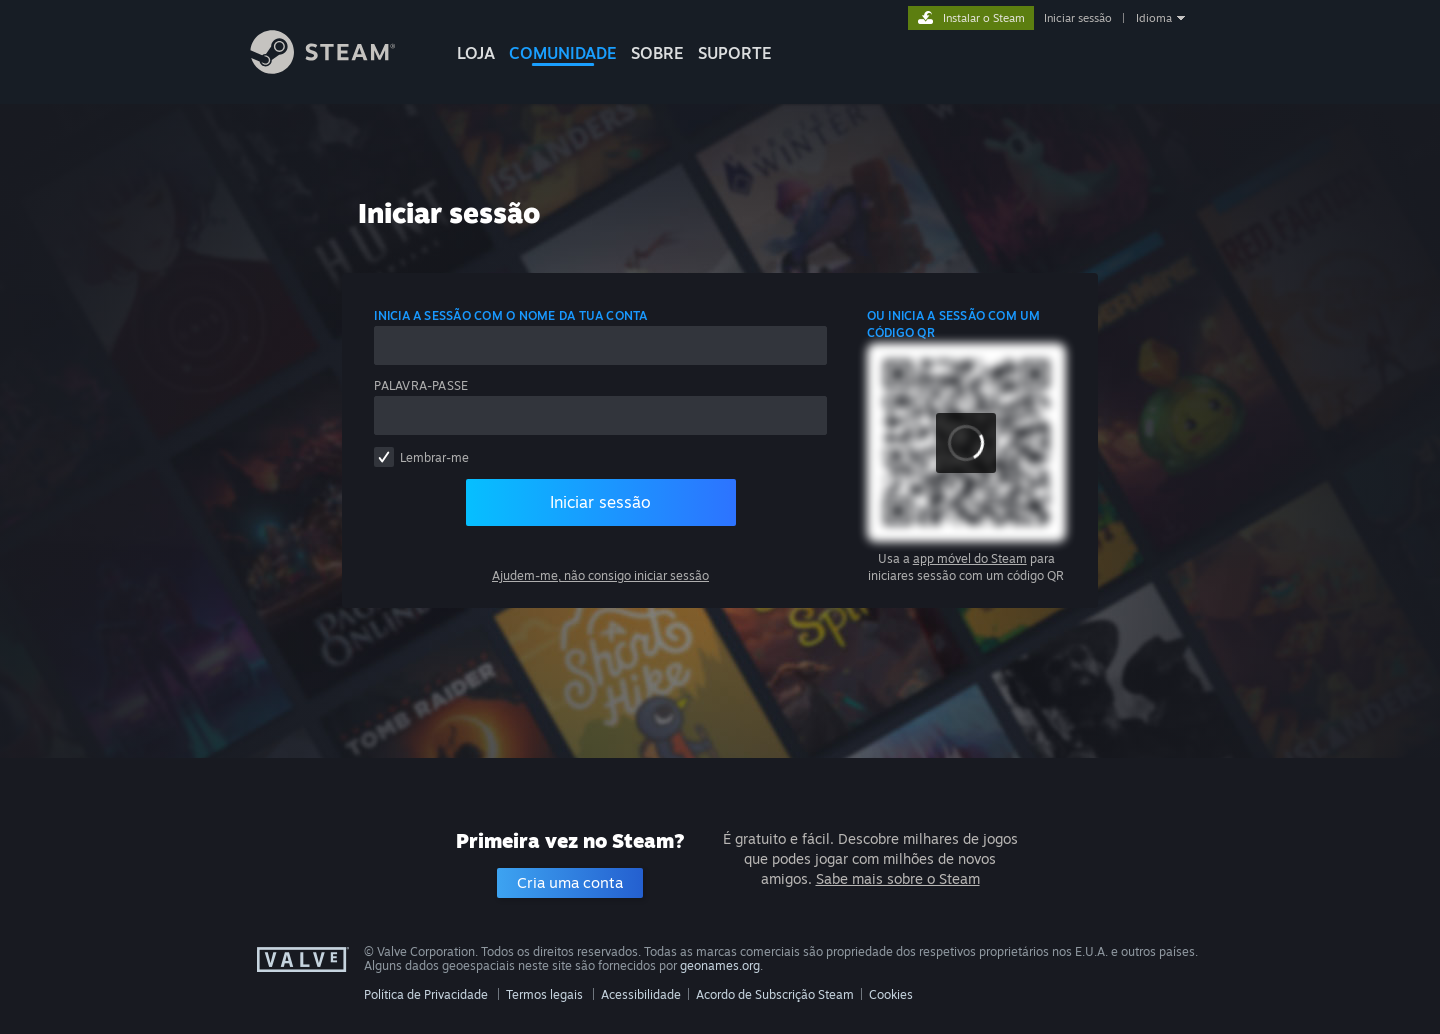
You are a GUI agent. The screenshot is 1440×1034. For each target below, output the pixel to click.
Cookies (891, 994)
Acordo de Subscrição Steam (775, 994)
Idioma (1154, 18)
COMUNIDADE (563, 53)
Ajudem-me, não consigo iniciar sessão (600, 575)
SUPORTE (735, 53)
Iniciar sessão (1078, 18)
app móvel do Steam (970, 558)
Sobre (657, 53)
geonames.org (720, 965)
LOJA (476, 53)
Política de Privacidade (426, 994)
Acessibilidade (641, 994)
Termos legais (544, 994)
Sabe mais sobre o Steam (898, 878)
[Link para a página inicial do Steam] (338, 68)
